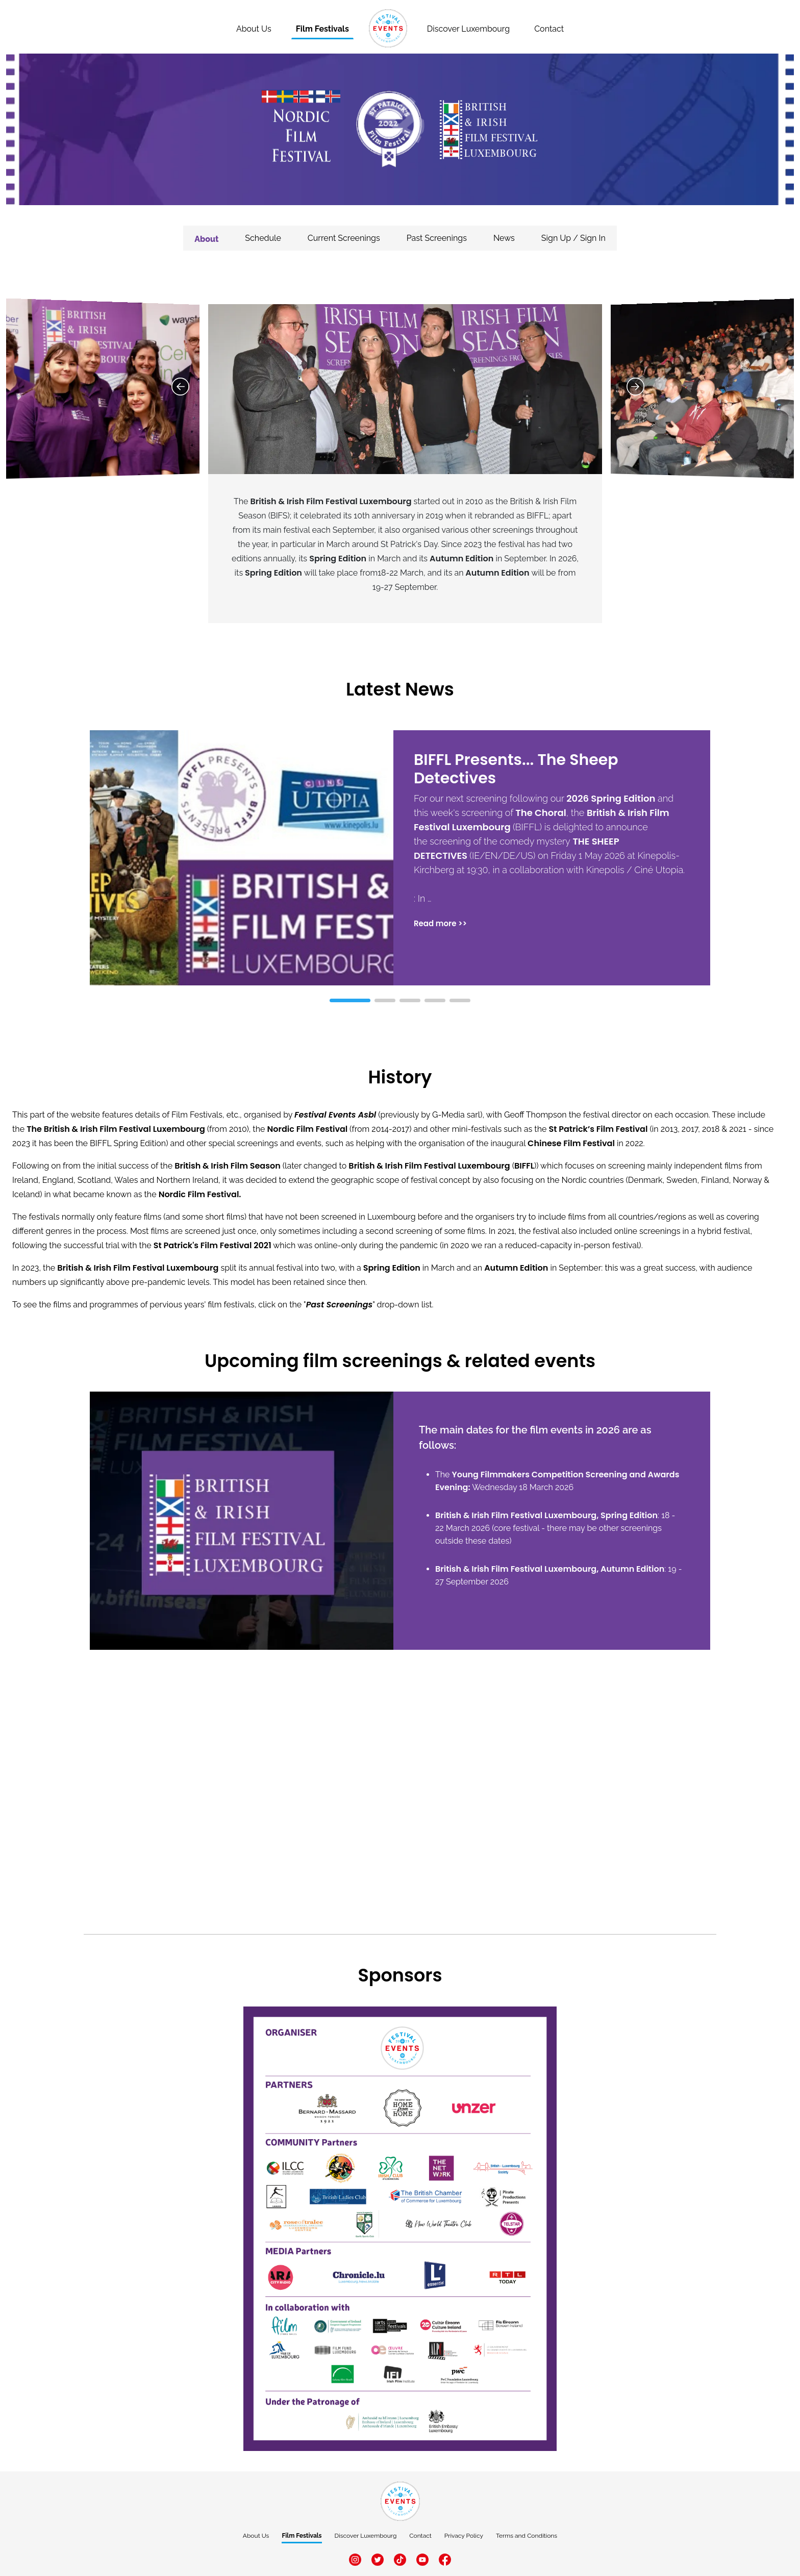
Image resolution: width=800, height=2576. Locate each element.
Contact (549, 29)
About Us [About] (253, 29)
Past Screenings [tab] (437, 238)
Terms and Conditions (526, 2535)
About (206, 239)
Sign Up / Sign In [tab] (573, 238)
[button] (696, 868)
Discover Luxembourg (468, 29)
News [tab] (504, 238)
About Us (256, 2535)
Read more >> (440, 923)
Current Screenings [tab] (344, 238)
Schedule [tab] (263, 238)
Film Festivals (322, 29)
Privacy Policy (463, 2535)
